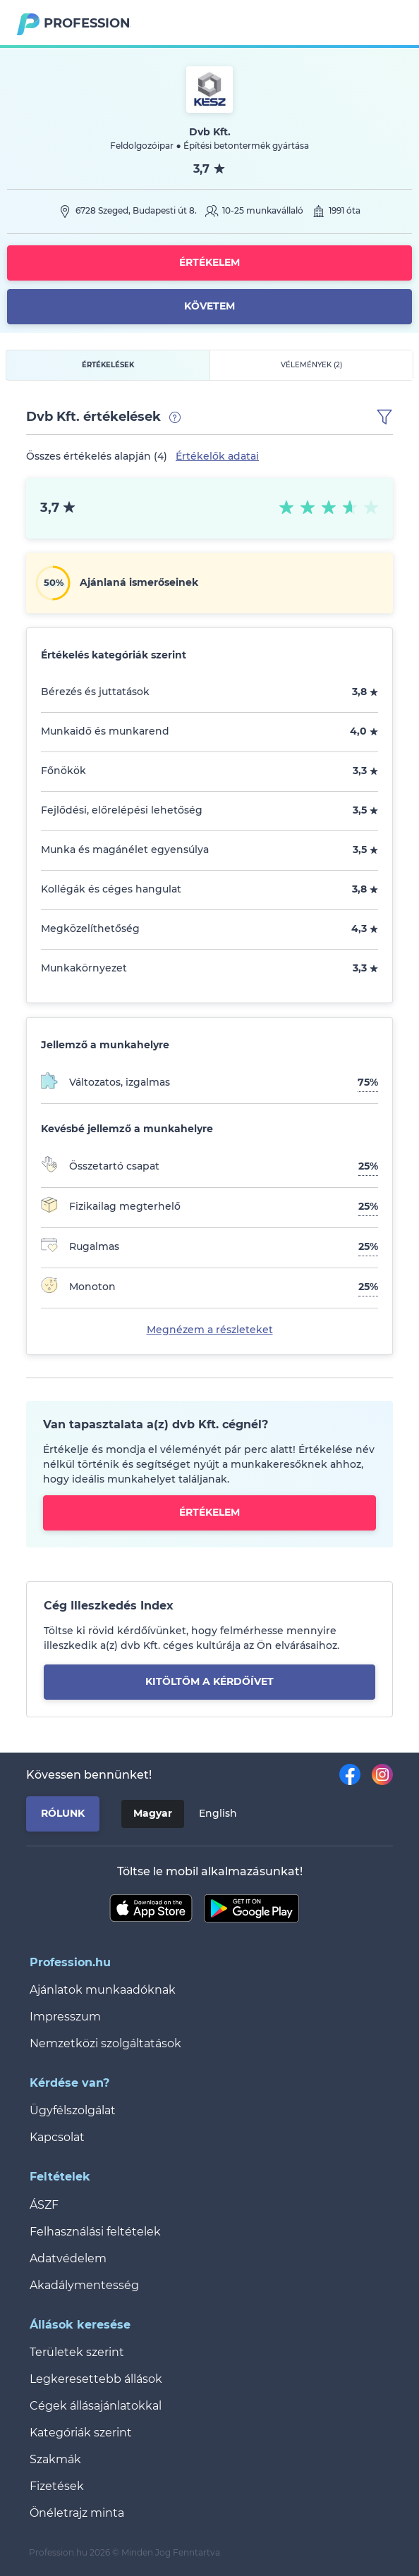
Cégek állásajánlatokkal (96, 2405)
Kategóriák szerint (81, 2432)
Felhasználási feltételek (95, 2231)
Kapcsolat (57, 2137)
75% (368, 1082)
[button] (384, 417)
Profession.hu (87, 23)
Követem (209, 306)
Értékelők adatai (217, 456)
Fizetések (57, 2486)
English (218, 1813)
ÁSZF (44, 2205)
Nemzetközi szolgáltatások (105, 2043)
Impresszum (65, 2016)
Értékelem (209, 262)
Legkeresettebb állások (96, 2379)
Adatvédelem (68, 2258)
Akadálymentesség (84, 2285)
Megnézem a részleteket (210, 1329)
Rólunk (63, 1813)
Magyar (152, 1813)
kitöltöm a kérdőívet (209, 1681)
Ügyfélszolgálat (73, 2110)
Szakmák (55, 2459)
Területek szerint (77, 2352)
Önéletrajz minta (77, 2513)
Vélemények (311, 365)
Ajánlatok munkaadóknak (103, 1990)
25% (368, 1166)
